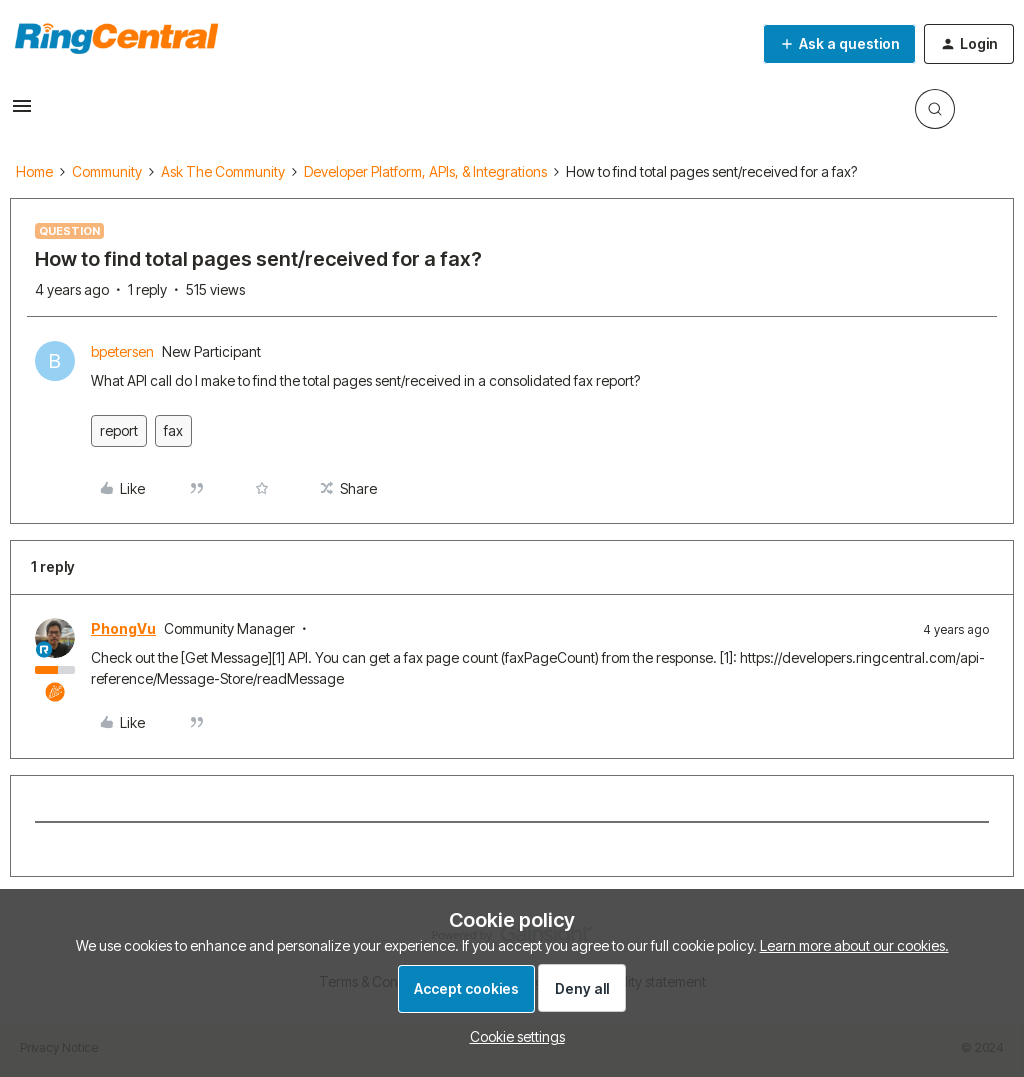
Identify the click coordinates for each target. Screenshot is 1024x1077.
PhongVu (123, 628)
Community (107, 171)
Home (34, 171)
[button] (22, 112)
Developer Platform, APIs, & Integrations (425, 171)
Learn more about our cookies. (854, 945)
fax (173, 430)
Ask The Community (223, 171)
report (119, 430)
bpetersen (122, 351)
